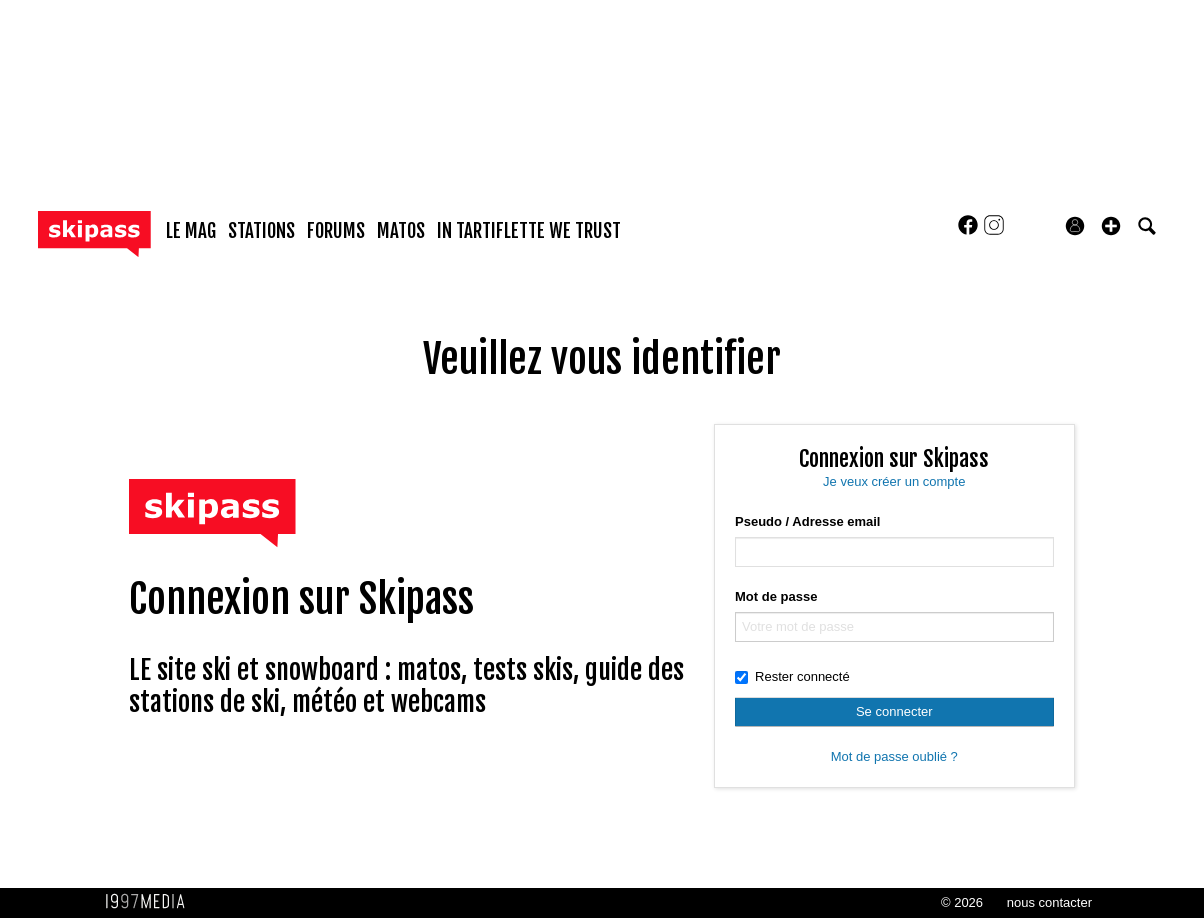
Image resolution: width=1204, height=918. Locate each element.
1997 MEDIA (151, 902)
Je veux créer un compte (894, 481)
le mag (191, 231)
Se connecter (894, 711)
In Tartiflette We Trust (529, 231)
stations (261, 231)
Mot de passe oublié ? (894, 756)
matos (401, 231)
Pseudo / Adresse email (807, 521)
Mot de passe (776, 596)
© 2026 (962, 902)
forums (336, 231)
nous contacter (1049, 902)
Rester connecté (792, 676)
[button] (1111, 226)
